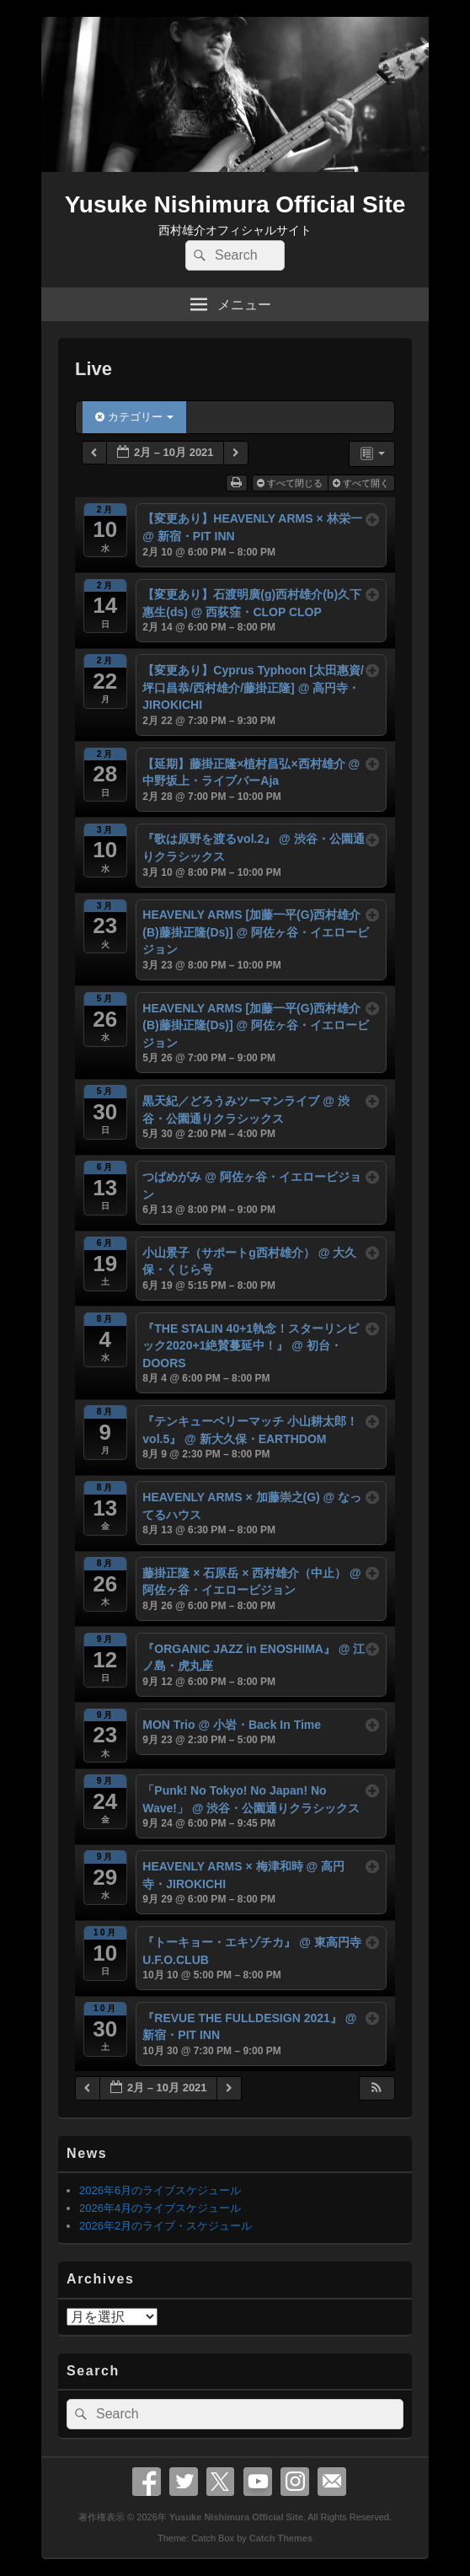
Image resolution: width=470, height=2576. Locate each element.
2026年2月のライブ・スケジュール (165, 2225)
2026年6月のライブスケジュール (160, 2190)
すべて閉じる (291, 483)
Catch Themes (280, 2538)
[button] (376, 2088)
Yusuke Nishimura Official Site (235, 204)
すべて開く (362, 483)
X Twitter (220, 2481)
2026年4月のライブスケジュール (160, 2208)
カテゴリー (134, 417)
